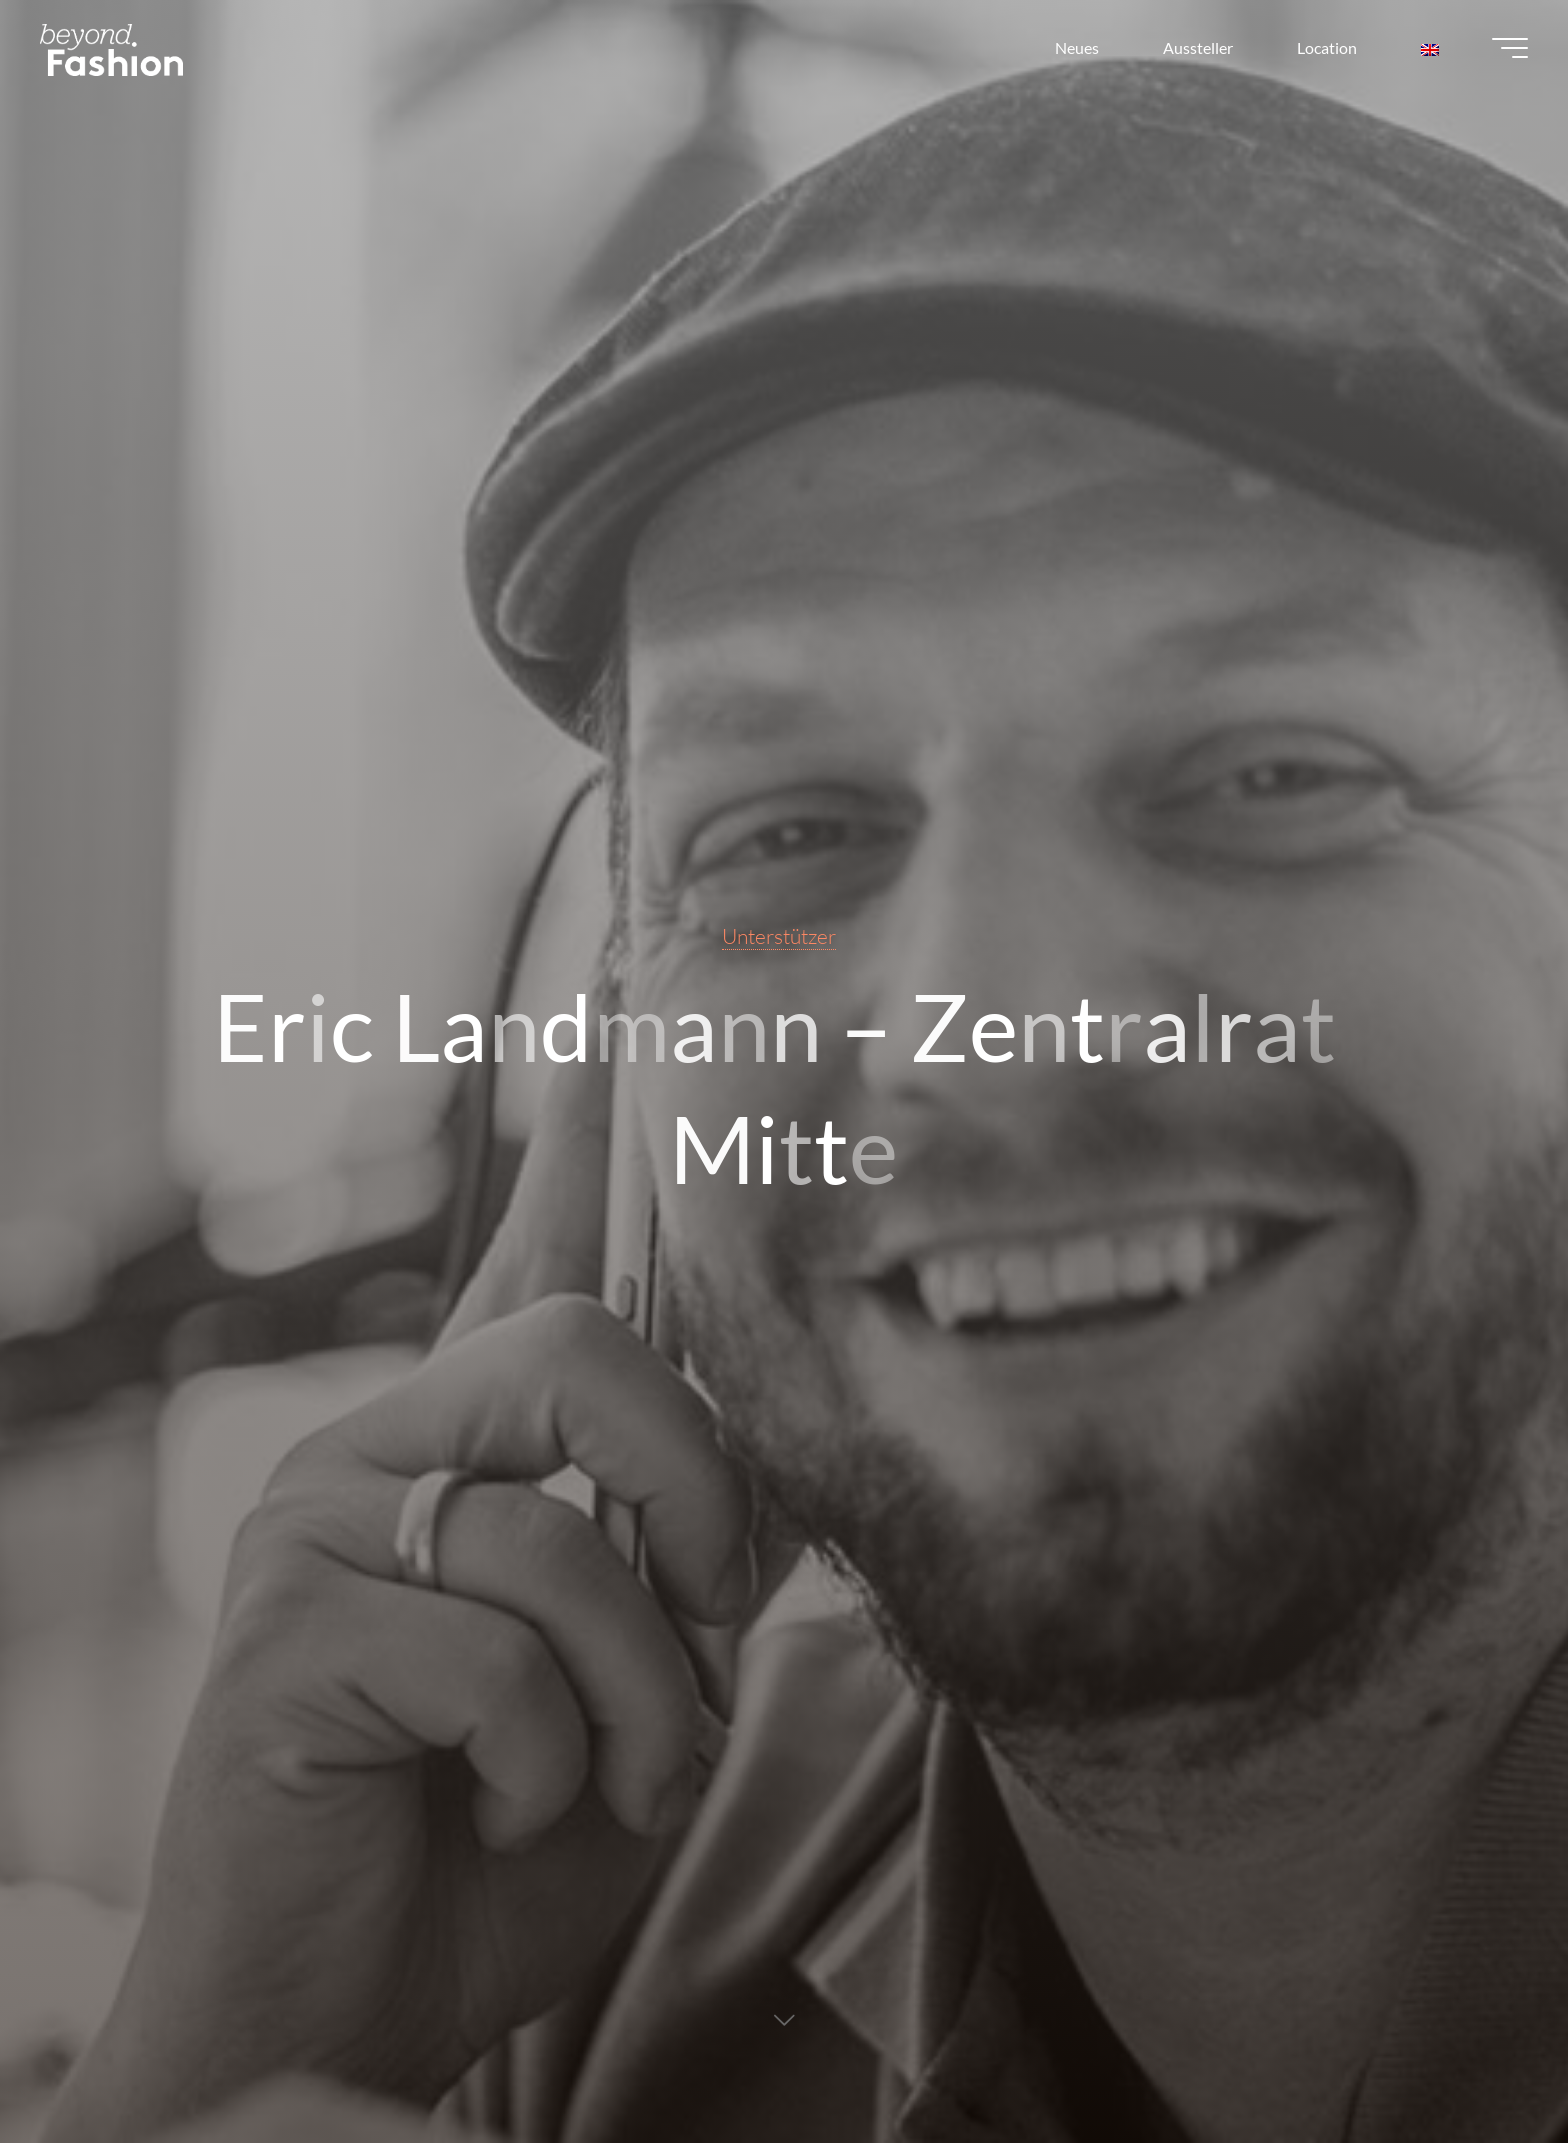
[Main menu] (1510, 48)
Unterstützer (779, 936)
